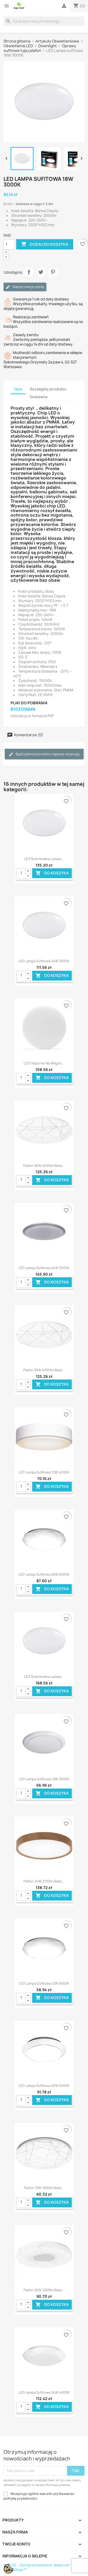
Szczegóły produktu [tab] (48, 389)
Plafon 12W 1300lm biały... (44, 2188)
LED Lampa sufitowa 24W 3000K (44, 961)
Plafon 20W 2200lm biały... (44, 2290)
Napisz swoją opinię (25, 286)
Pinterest (52, 272)
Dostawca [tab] (38, 396)
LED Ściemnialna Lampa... (44, 859)
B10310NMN (23, 709)
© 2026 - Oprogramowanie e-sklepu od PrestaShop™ (37, 2567)
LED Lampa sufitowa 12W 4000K (44, 1472)
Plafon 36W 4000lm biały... (44, 1165)
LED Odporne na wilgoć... (44, 1063)
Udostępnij (29, 272)
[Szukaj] (44, 21)
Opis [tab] (18, 389)
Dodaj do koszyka (44, 244)
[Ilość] (9, 244)
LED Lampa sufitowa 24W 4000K (44, 2392)
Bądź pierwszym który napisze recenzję (44, 754)
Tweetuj (41, 272)
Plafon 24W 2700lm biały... (44, 1881)
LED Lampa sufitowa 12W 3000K (44, 1779)
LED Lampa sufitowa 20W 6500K (44, 1574)
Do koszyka (52, 873)
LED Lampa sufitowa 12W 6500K (44, 1983)
